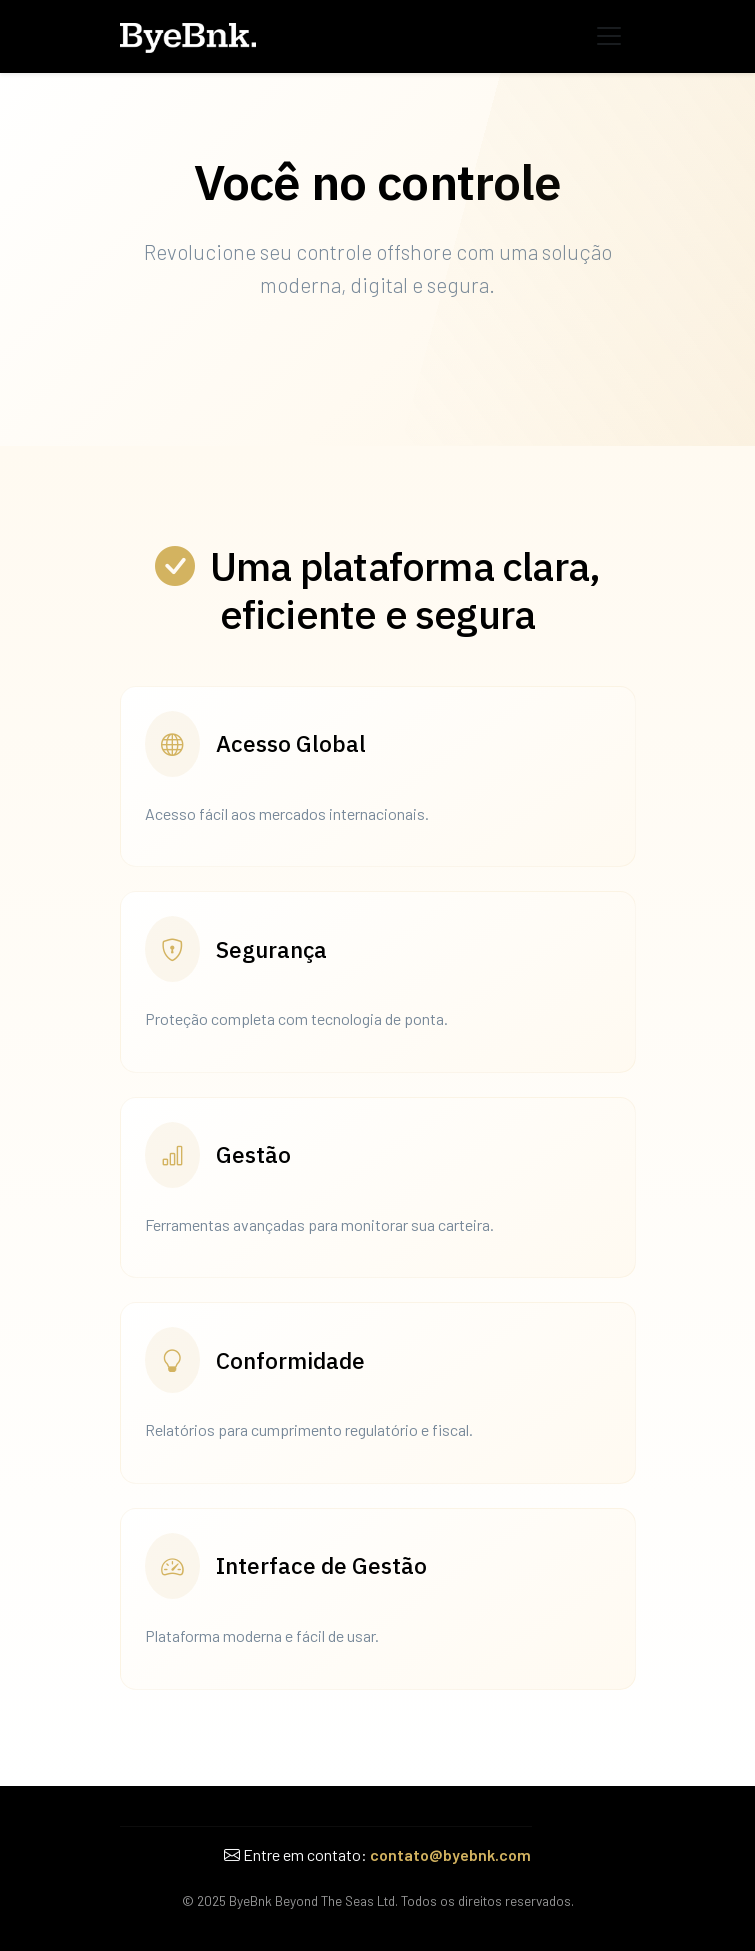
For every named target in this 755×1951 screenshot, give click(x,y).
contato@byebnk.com (450, 1854)
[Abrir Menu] (609, 36)
